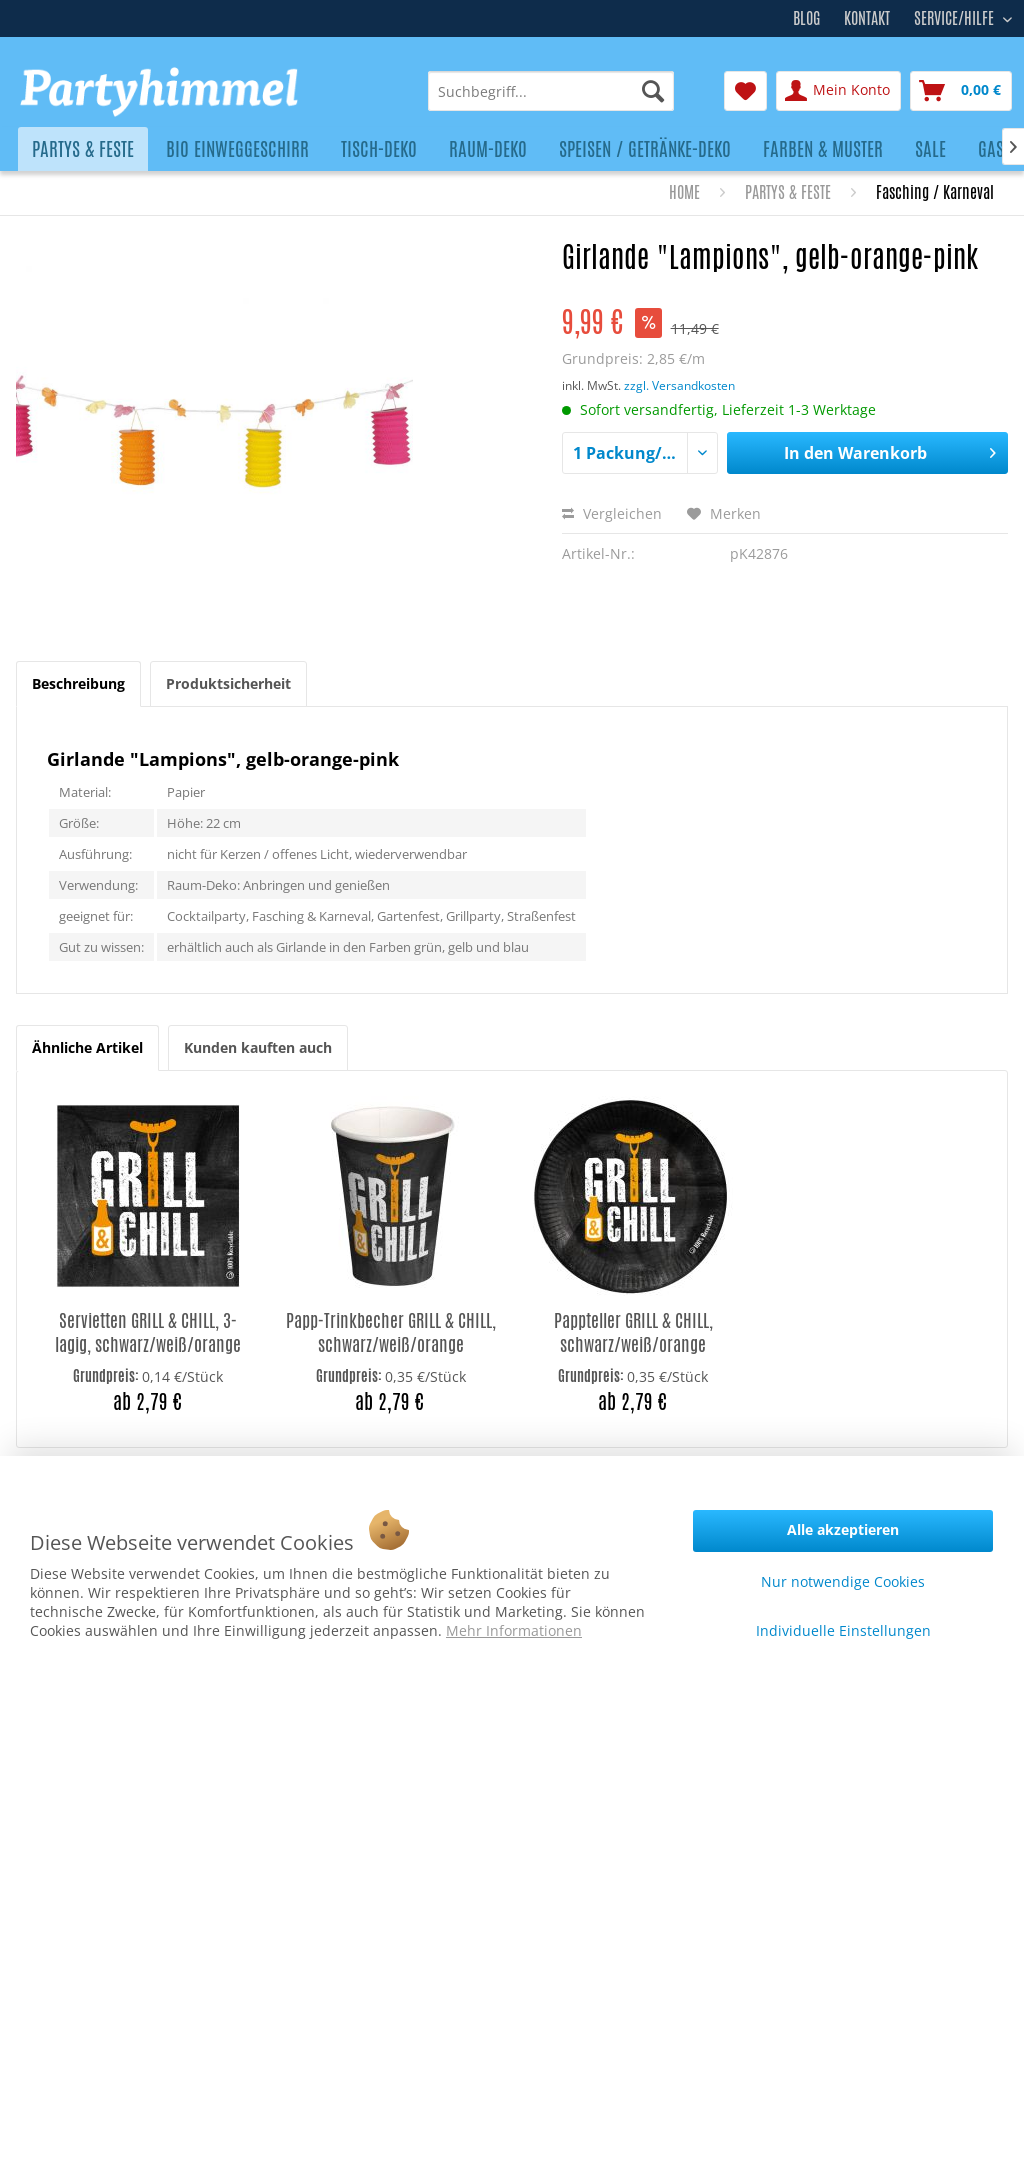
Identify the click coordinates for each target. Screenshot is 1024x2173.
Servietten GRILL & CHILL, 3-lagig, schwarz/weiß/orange (148, 1332)
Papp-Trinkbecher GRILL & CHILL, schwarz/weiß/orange (391, 1332)
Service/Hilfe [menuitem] (956, 16)
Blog (806, 18)
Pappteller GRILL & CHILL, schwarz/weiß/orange (633, 1332)
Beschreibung (78, 683)
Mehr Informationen (514, 1630)
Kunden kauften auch (258, 1047)
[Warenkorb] (961, 91)
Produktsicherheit (228, 683)
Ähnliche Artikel (87, 1047)
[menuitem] (551, 91)
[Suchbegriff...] (551, 91)
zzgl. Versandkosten (679, 385)
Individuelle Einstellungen (843, 1630)
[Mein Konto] (838, 91)
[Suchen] (653, 91)
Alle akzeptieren (843, 1529)
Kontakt (867, 18)
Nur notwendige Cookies (843, 1581)
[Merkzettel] (745, 91)
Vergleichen (612, 513)
